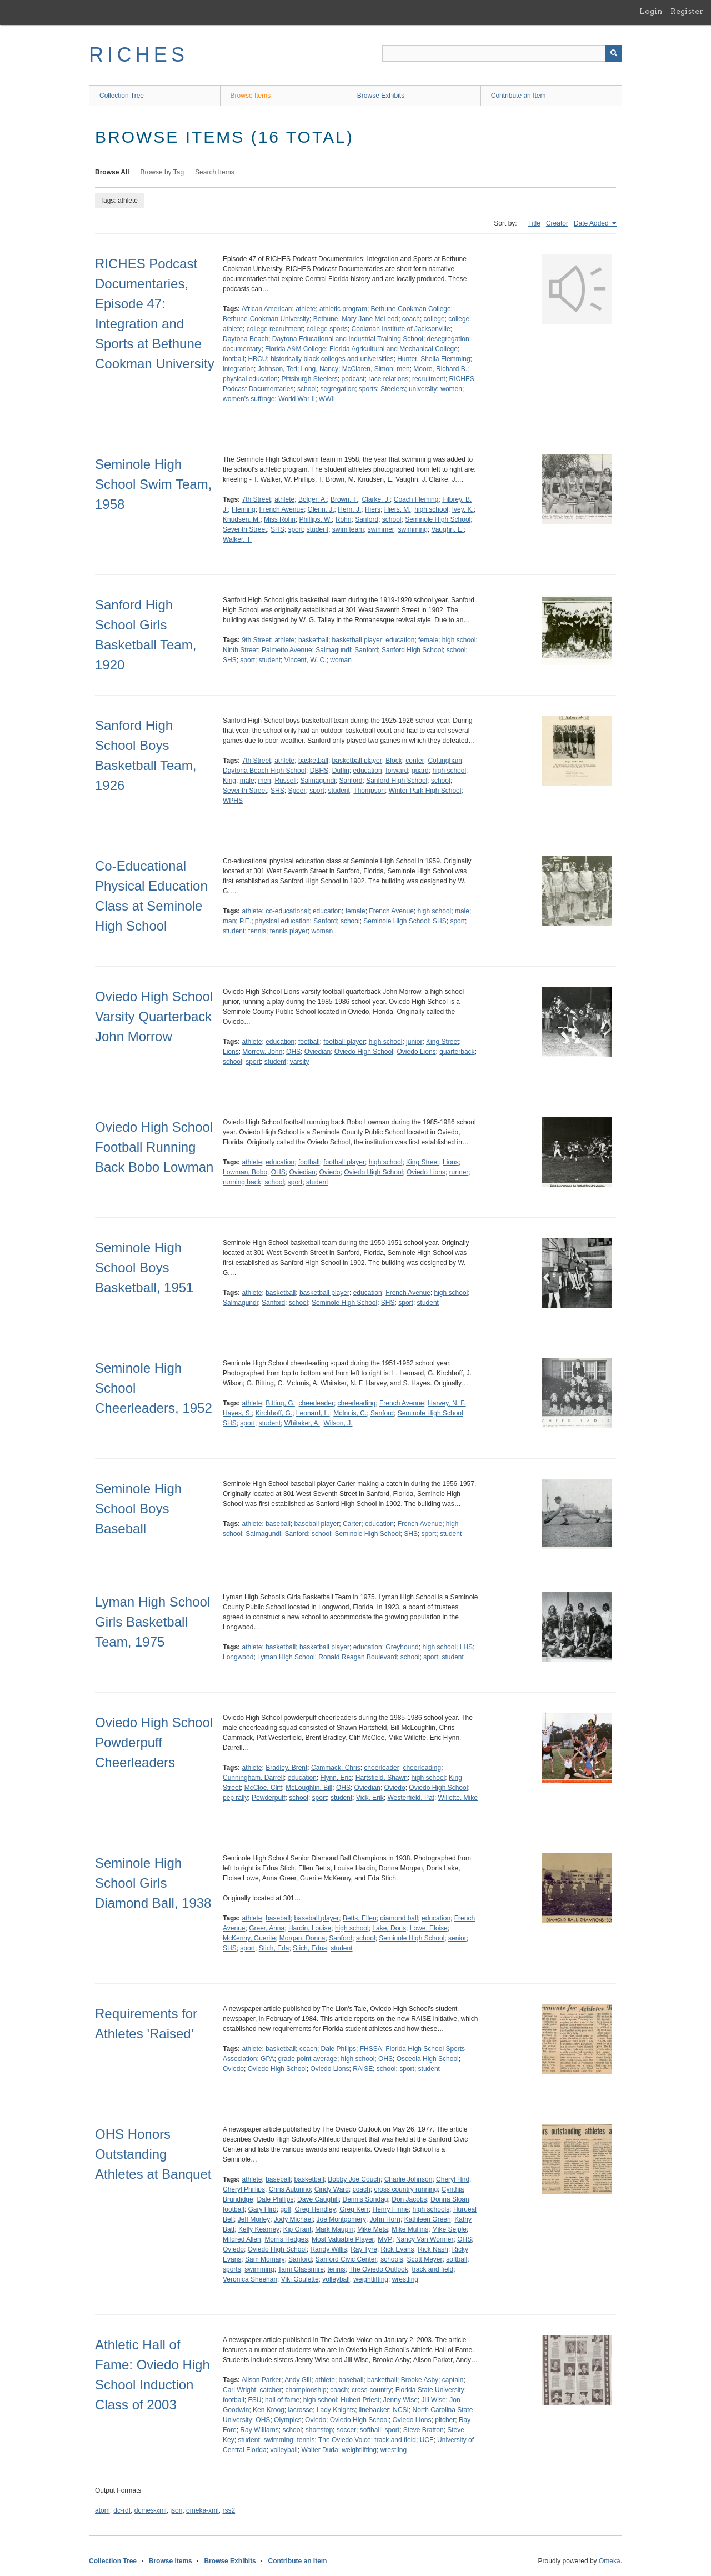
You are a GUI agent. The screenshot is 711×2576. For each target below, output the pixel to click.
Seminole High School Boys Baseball (138, 1508)
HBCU (257, 359)
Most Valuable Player (343, 2239)
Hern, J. (349, 509)
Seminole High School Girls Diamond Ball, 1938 (153, 1882)
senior (457, 1938)
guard (420, 770)
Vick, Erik (370, 1798)
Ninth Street (240, 650)
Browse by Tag (162, 172)
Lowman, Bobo (245, 1172)
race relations (388, 379)
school (307, 389)
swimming (413, 529)
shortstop (319, 2430)
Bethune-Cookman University (266, 319)
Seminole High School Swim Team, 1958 (153, 484)
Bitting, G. (280, 1403)
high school (431, 509)
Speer (297, 790)
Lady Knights (336, 2410)
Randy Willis (328, 2249)
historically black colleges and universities (332, 359)
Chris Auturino (290, 2189)
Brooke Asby (419, 2380)
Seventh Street (245, 529)
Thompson (369, 790)
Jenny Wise (400, 2400)
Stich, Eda (274, 1948)
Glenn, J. (321, 509)
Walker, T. (237, 539)
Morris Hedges (286, 2239)
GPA (267, 2059)
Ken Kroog (268, 2410)
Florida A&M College (295, 349)
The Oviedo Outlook (378, 2269)
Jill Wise (434, 2400)
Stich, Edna (310, 1948)
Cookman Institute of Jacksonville (400, 329)
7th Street (256, 499)
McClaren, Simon (367, 369)
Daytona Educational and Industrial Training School (347, 339)
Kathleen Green (427, 2219)
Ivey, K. (463, 509)
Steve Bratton (423, 2430)
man (229, 921)
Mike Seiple (449, 2229)
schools (391, 2259)
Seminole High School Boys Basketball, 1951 (144, 1267)
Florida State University (429, 2390)
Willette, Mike (458, 1798)
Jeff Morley (254, 2219)
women (451, 389)
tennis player (289, 931)
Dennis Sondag (365, 2199)
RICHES (138, 54)
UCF (427, 2440)
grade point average (307, 2059)
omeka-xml (202, 2510)
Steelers (392, 389)
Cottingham (445, 760)
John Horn (385, 2219)
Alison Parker (261, 2380)
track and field (432, 2269)
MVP (385, 2239)
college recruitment (275, 329)
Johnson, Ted (277, 369)
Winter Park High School (425, 790)
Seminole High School (437, 519)
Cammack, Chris (335, 1768)
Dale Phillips (275, 2199)
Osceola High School (428, 2059)
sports (368, 389)
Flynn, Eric (336, 1778)
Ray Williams (259, 2430)
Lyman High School (286, 1657)
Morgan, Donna (302, 1938)
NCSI (401, 2410)
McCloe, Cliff (263, 1788)
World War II (296, 399)
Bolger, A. (312, 499)
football (233, 359)
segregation (337, 389)
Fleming (244, 509)
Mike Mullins (410, 2229)
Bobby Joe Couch (354, 2179)
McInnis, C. (350, 1413)
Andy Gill (297, 2380)
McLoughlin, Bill (309, 1788)
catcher (270, 2390)
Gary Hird (262, 2209)
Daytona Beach (245, 339)
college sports (327, 329)
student (317, 529)
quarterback (456, 1052)
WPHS (233, 800)
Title (534, 223)
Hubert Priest (360, 2400)
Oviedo (329, 1172)
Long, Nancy (319, 369)
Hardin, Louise (309, 1928)
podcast (352, 379)
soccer (346, 2430)
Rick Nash (433, 2249)
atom (102, 2510)
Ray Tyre (364, 2249)
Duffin (340, 770)
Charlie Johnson (408, 2179)
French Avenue (281, 509)
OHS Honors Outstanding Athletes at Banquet (153, 2154)
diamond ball (399, 1918)
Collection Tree (121, 95)
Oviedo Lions (416, 1052)
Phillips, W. (315, 519)
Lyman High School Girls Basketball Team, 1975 (152, 1621)
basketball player (357, 640)
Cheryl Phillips (244, 2189)
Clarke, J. (376, 499)
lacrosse (300, 2410)
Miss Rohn (280, 519)
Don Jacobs (409, 2199)
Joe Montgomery (341, 2219)
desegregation (448, 339)
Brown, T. (344, 499)
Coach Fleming (416, 499)
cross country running (406, 2189)
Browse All (112, 172)
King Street (442, 1042)
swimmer (381, 529)
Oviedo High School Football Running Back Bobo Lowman (154, 1146)
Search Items (214, 172)
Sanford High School (412, 650)
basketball (313, 640)
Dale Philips (338, 2049)
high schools (431, 2209)
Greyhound (401, 1647)
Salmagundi (333, 650)
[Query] (502, 53)
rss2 (228, 2510)
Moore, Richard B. (440, 369)
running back (242, 1182)
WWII (327, 399)
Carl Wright (239, 2390)
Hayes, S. (237, 1413)
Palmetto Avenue (287, 650)
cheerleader (316, 1403)
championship (306, 2390)
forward (396, 770)
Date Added (592, 223)
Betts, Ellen (360, 1918)
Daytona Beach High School (264, 770)
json (176, 2510)
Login (651, 11)
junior (414, 1042)
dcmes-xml (150, 2510)
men (403, 369)
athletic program (343, 309)
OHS (293, 1052)
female (428, 640)
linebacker (374, 2410)
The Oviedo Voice (344, 2440)
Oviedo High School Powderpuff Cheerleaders (154, 1742)
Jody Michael (293, 2219)
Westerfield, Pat (410, 1798)
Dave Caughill (318, 2199)
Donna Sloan (449, 2199)
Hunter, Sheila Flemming (433, 359)
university (423, 389)
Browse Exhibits (380, 95)
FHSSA (371, 2049)
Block (393, 760)
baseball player (316, 1524)
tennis (257, 931)
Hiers (372, 509)
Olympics (287, 2420)
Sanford (366, 519)
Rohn (344, 519)
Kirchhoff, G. (274, 1413)
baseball (278, 1524)
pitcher (445, 2420)
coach (411, 319)
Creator (557, 223)
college (434, 319)
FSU (254, 2400)
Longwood (238, 1657)
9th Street (256, 640)
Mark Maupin (334, 2229)
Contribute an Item (518, 95)
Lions (231, 1052)
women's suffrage (248, 399)
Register (686, 11)
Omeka (609, 2561)
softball (456, 2259)
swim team (348, 529)
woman (341, 660)
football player (344, 1042)
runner (459, 1172)
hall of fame (282, 2400)
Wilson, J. (337, 1423)
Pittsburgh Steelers (309, 379)
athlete (306, 309)
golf (285, 2209)
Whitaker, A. (302, 1423)
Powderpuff (269, 1798)
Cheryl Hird (452, 2179)
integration (238, 369)
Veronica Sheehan (250, 2279)
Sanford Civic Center (346, 2259)
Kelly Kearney (258, 2229)
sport (295, 529)
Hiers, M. (397, 509)
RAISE (363, 2069)
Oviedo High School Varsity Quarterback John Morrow (154, 1016)
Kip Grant (297, 2229)
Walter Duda (319, 2450)
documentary (242, 349)
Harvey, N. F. (446, 1403)
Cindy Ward (331, 2189)
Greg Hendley (315, 2209)
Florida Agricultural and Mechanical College (393, 349)
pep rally (235, 1798)
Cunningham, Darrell (253, 1778)
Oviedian (317, 1052)
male (247, 780)
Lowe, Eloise (429, 1928)
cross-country (372, 2390)
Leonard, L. (313, 1413)
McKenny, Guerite (249, 1938)
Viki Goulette (300, 2279)
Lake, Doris (389, 1928)
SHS (277, 529)
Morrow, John (262, 1052)
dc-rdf (122, 2510)
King (229, 780)
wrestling (405, 2279)
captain (453, 2380)
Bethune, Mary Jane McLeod (355, 319)
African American (267, 309)
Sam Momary (264, 2259)
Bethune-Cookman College (411, 309)
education (399, 640)
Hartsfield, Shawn (382, 1778)
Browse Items (251, 95)
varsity (299, 1062)
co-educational (287, 911)
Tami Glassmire (301, 2269)
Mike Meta (372, 2229)
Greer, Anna (266, 1928)
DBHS (319, 770)
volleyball (335, 2279)
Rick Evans (397, 2249)
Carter (352, 1524)
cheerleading (357, 1403)
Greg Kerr (354, 2209)
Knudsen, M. (241, 519)
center (414, 760)
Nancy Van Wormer (425, 2239)
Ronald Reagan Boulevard (357, 1657)
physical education (250, 379)
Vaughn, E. (448, 529)
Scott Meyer (425, 2259)
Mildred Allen (242, 2239)
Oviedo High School (363, 1052)
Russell (285, 780)
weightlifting (370, 2279)
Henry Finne (391, 2209)
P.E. (245, 921)
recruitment (428, 379)
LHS (466, 1647)
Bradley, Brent (286, 1768)
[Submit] (613, 53)
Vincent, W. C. (305, 660)
